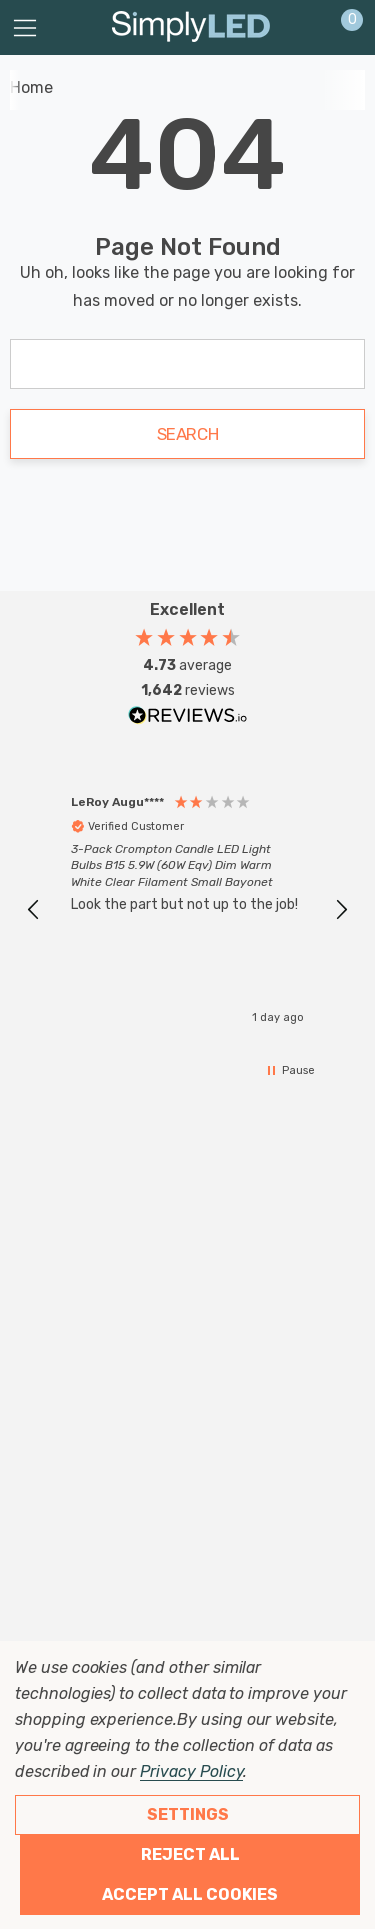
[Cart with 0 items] (341, 28)
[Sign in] (303, 28)
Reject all (190, 1854)
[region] (187, 910)
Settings (188, 1814)
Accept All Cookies (190, 1894)
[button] (34, 910)
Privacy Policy (191, 1771)
